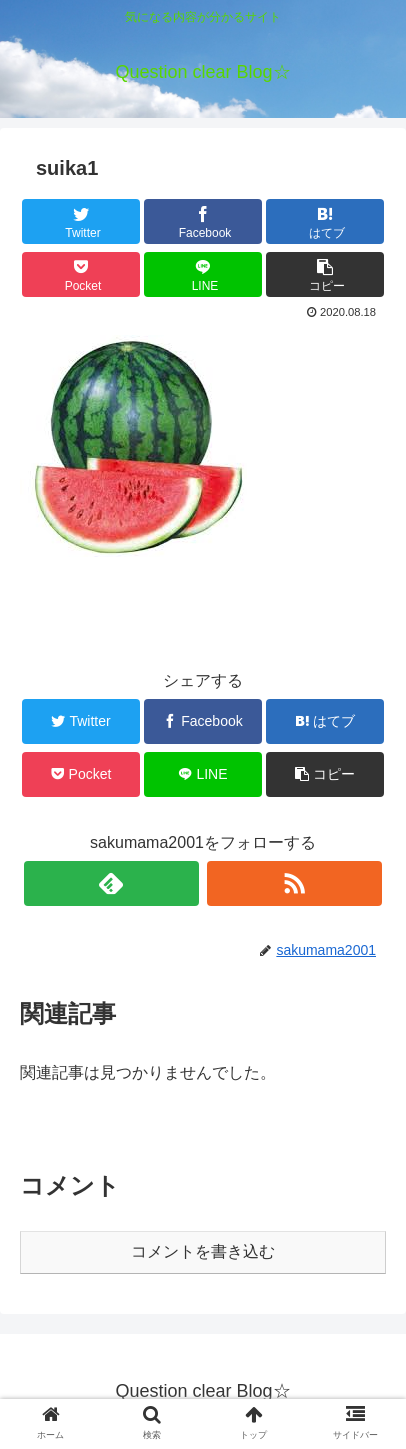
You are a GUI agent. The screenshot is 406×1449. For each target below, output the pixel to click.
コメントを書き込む (203, 1251)
